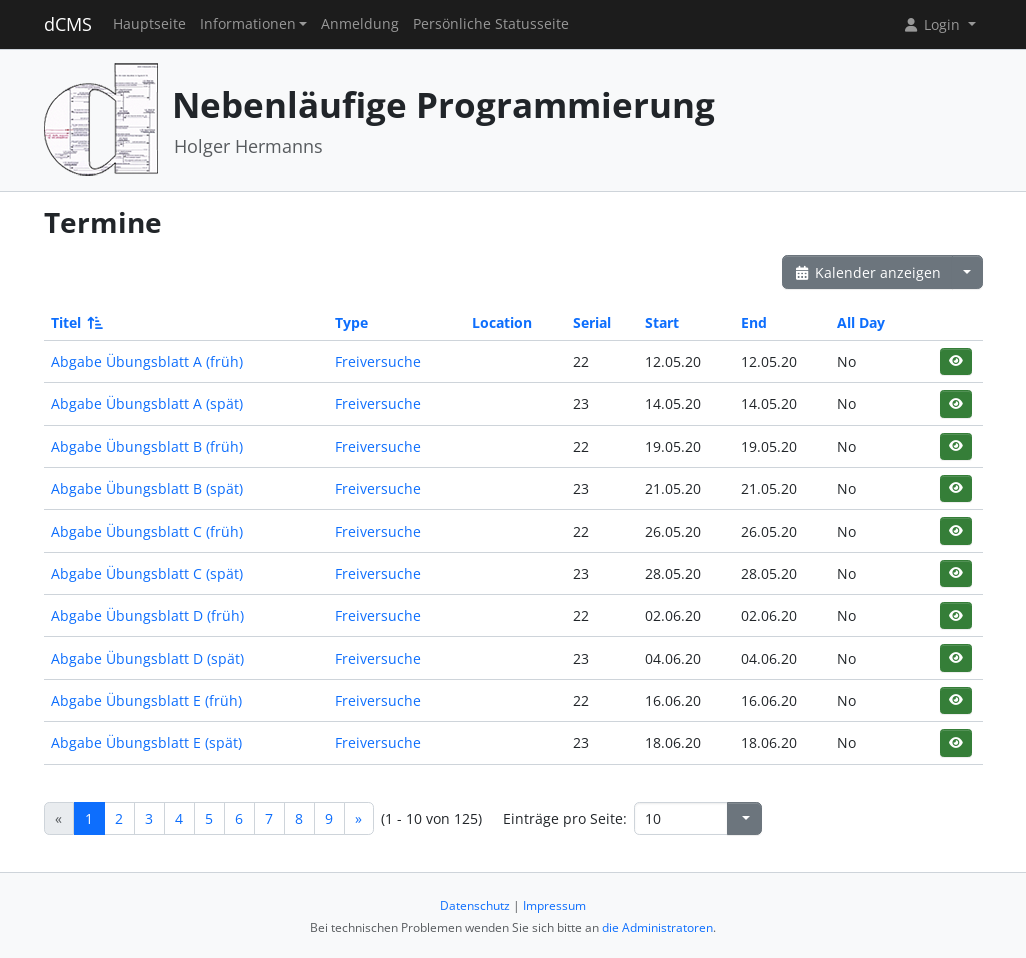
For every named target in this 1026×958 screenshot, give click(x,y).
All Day (861, 322)
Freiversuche (378, 361)
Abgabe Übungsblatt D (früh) (147, 615)
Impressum (554, 905)
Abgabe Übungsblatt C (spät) (147, 573)
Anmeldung (360, 24)
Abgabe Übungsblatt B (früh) (147, 446)
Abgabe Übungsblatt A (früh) (147, 361)
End (754, 322)
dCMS (68, 24)
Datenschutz (475, 905)
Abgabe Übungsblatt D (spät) (147, 658)
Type (351, 322)
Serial (592, 322)
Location (502, 322)
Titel (75, 322)
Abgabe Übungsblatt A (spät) (147, 403)
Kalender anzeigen (868, 272)
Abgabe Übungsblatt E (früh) (146, 700)
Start (662, 322)
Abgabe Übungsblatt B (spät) (147, 488)
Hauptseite (149, 24)
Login (933, 24)
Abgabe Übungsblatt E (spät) (146, 742)
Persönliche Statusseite (491, 24)
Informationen (248, 24)
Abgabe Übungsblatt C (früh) (147, 531)
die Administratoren (657, 927)
